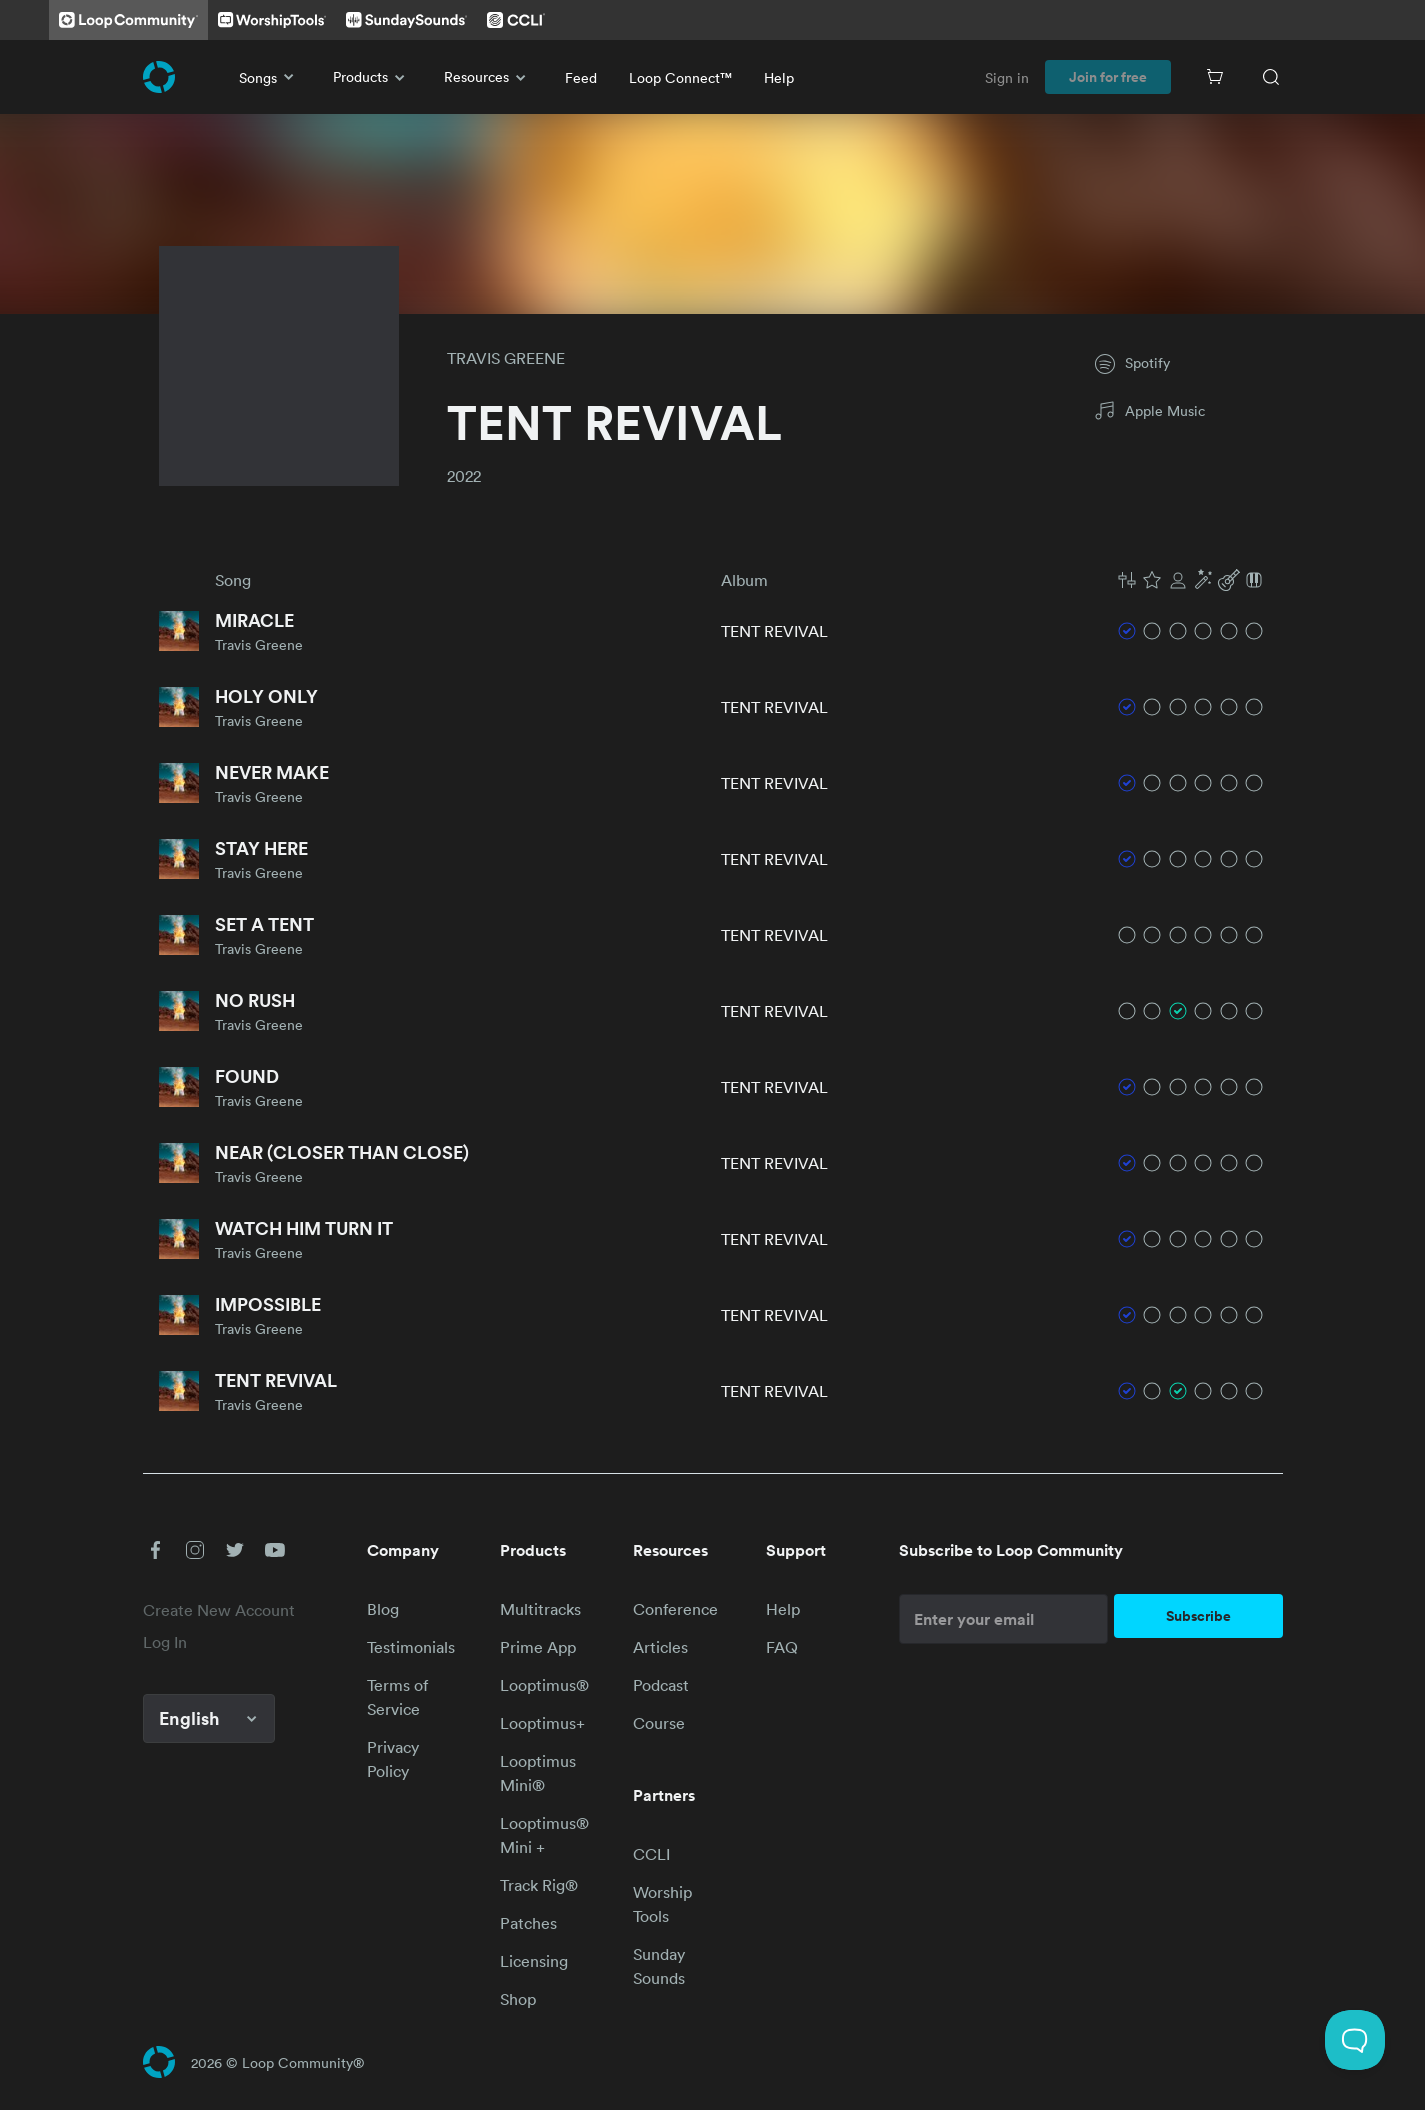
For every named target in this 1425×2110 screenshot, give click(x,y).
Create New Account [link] (219, 1610)
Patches (528, 1923)
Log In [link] (165, 1642)
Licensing (534, 1961)
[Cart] (1215, 77)
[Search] (1271, 77)
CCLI (651, 1854)
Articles (660, 1647)
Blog (383, 1609)
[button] (1191, 580)
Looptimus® (544, 1685)
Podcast (661, 1685)
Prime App (538, 1647)
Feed (581, 77)
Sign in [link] (1007, 77)
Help (779, 77)
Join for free (1108, 77)
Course (659, 1723)
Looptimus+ (542, 1723)
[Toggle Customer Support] (1355, 2040)
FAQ (782, 1647)
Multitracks (540, 1609)
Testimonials (411, 1647)
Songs (270, 77)
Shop (518, 1999)
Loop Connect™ (680, 77)
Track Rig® (539, 1885)
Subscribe (1198, 1616)
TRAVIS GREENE (506, 358)
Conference (675, 1609)
